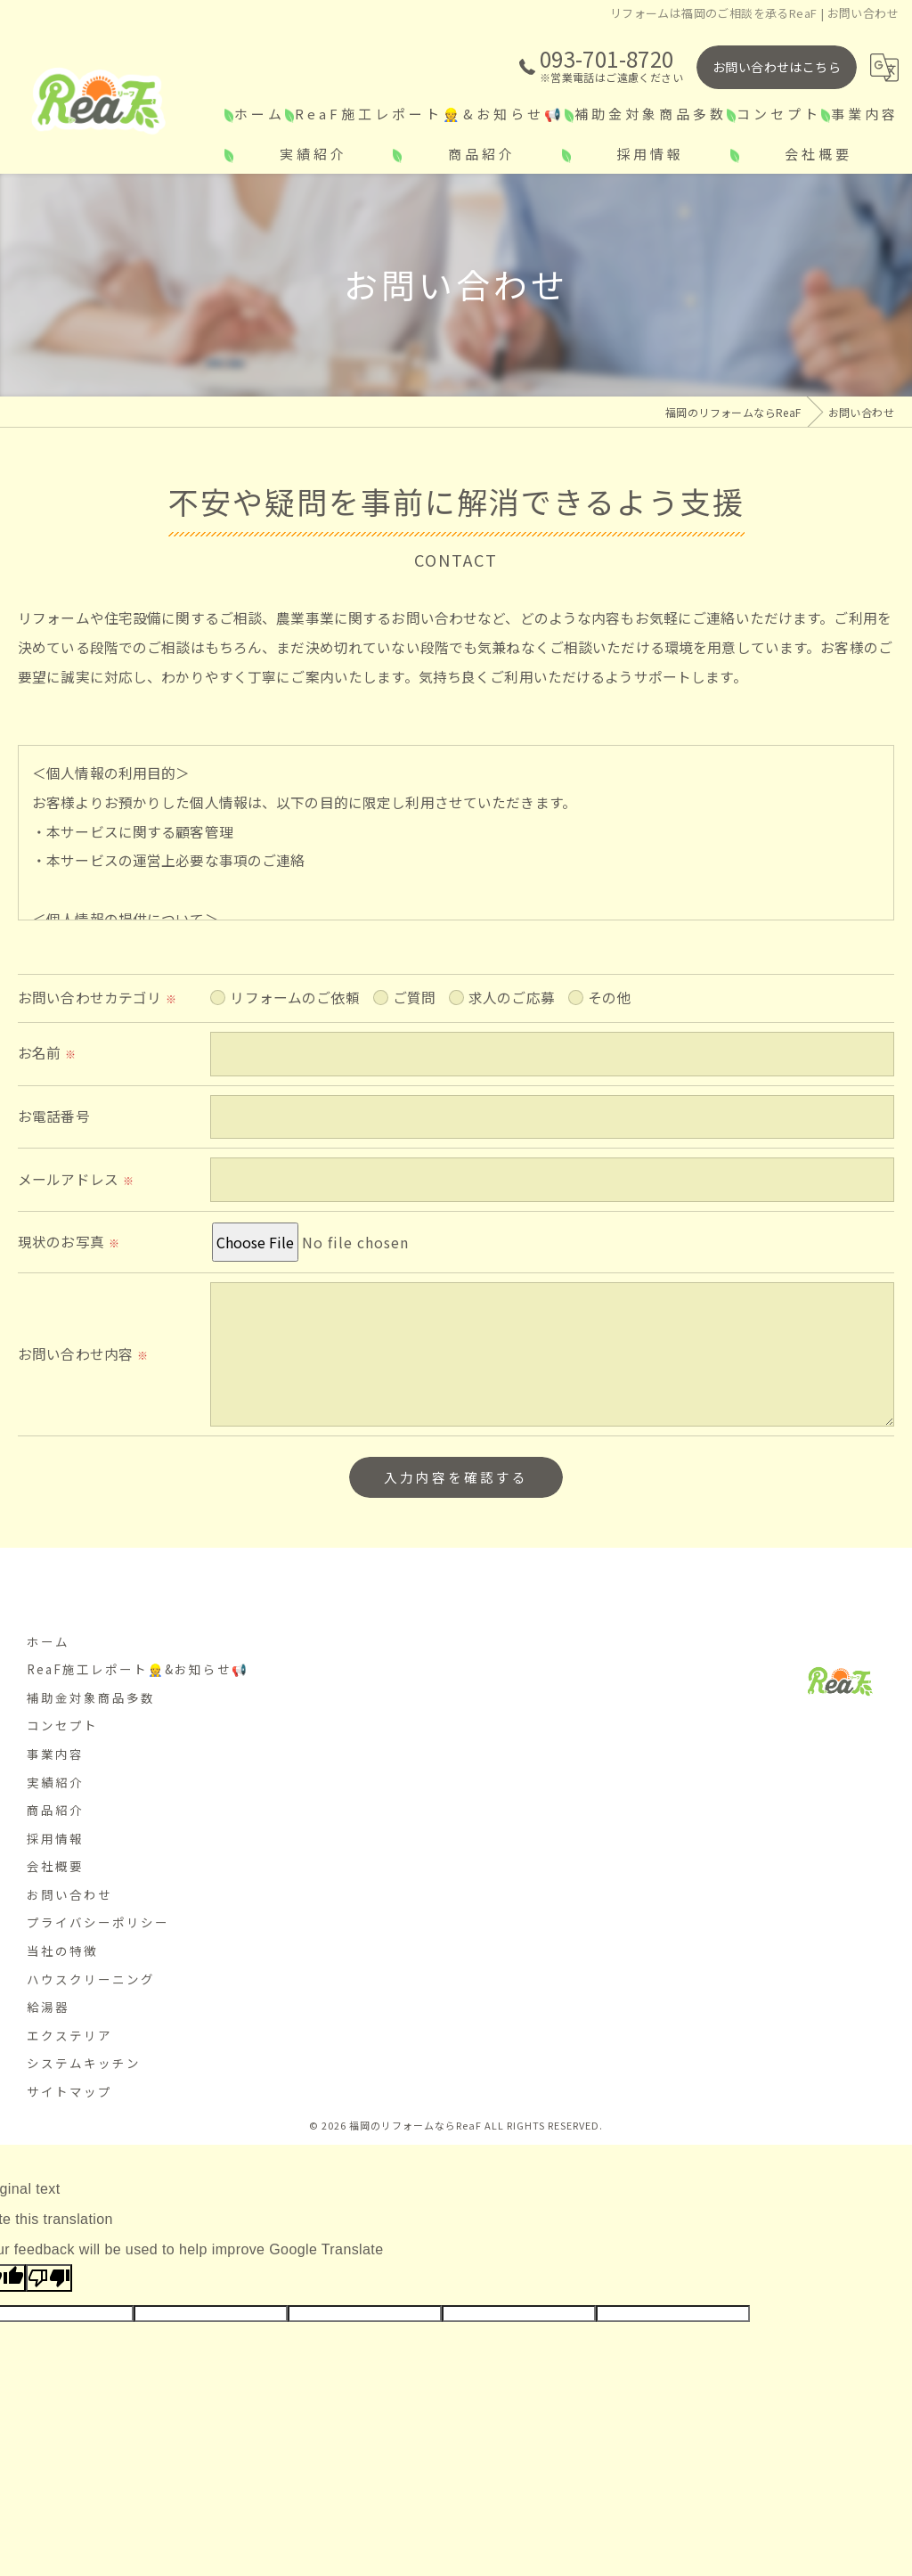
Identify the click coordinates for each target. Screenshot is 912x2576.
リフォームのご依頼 (296, 1051)
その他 (614, 1051)
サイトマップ (69, 2100)
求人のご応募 (514, 1051)
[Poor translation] (49, 2287)
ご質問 (416, 1051)
